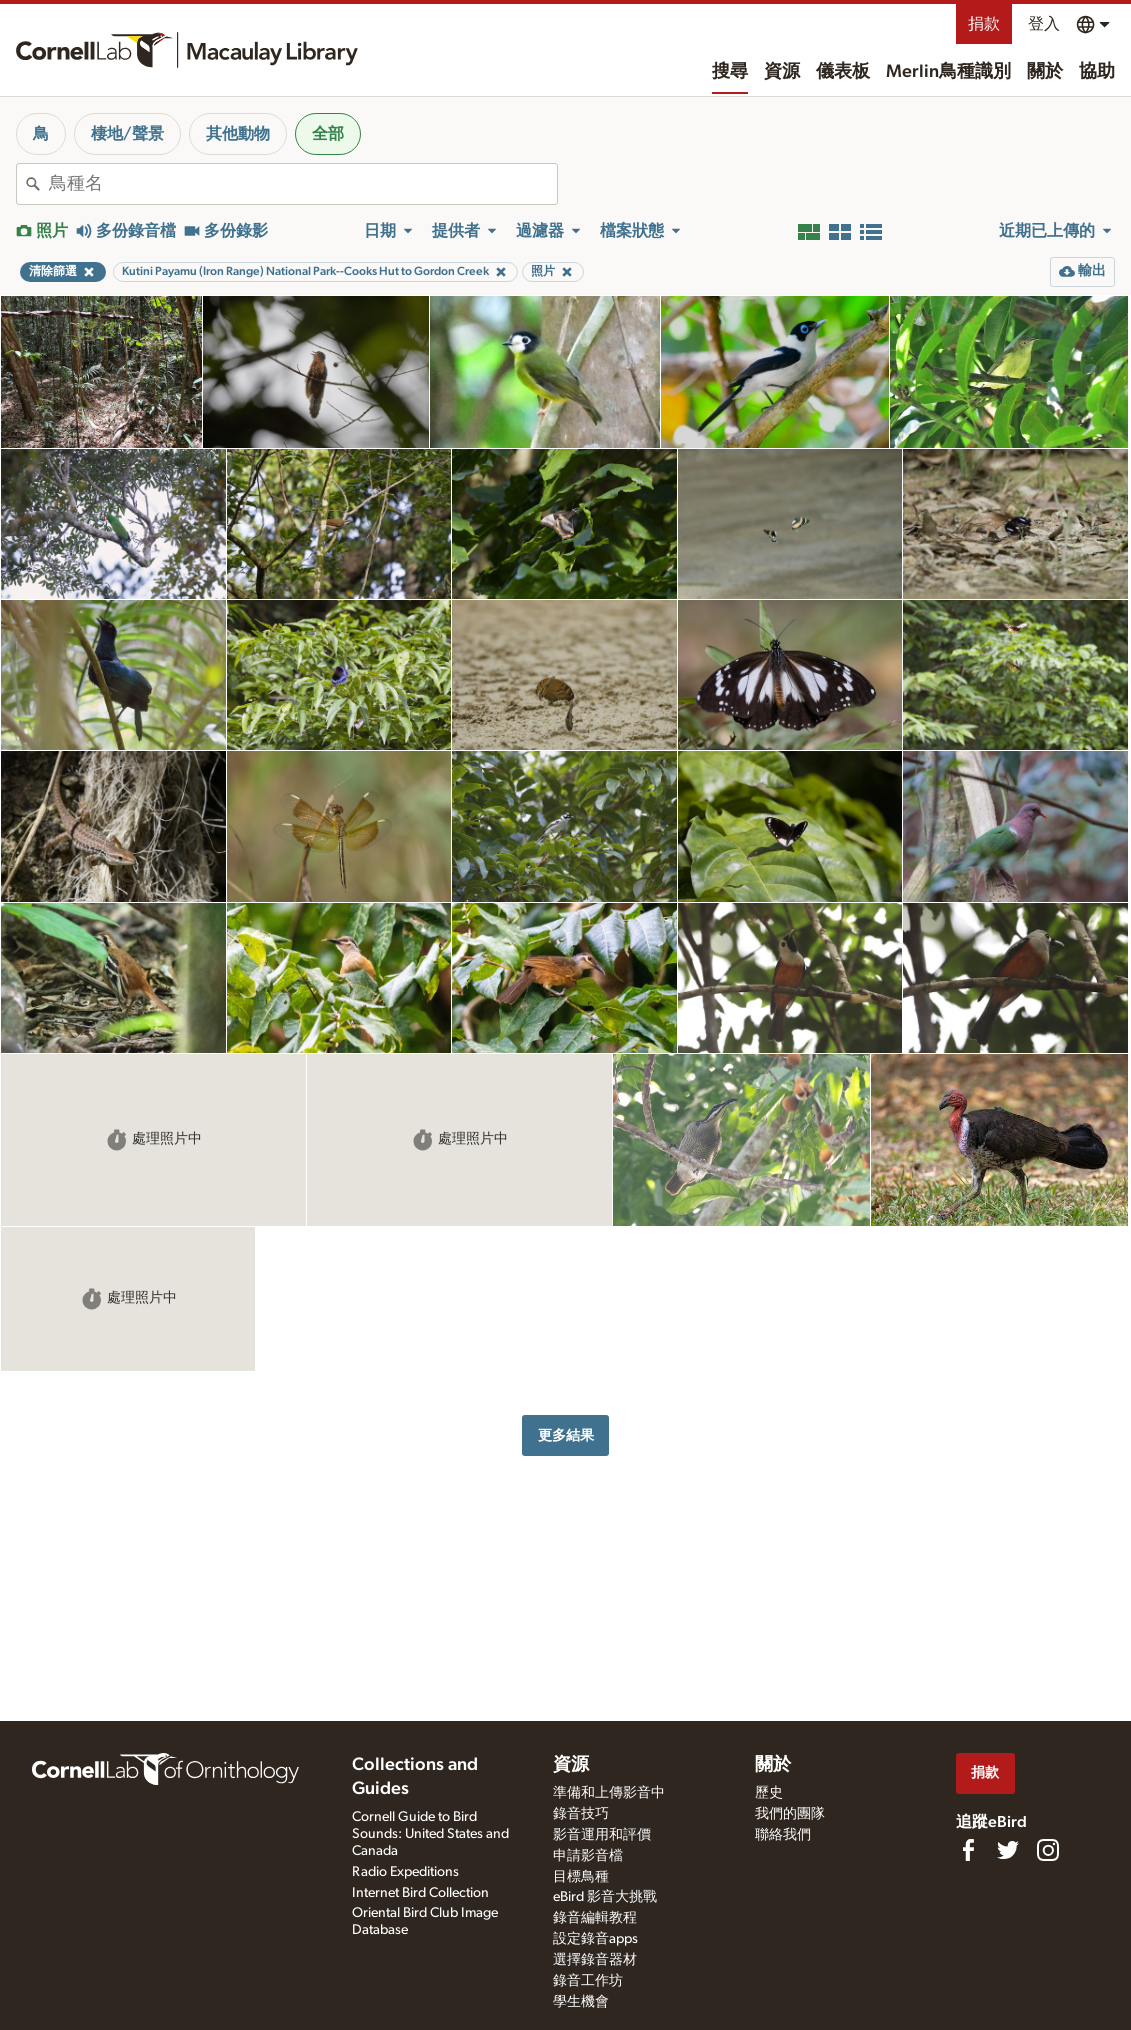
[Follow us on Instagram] (1048, 1850)
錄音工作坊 (588, 1981)
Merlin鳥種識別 (948, 72)
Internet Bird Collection (420, 1893)
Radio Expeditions (405, 1872)
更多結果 (566, 1435)
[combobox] (303, 184)
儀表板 (843, 72)
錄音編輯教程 (595, 1918)
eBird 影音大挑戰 (605, 1897)
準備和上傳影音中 (609, 1793)
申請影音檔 (588, 1856)
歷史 (769, 1793)
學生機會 (581, 2002)
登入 (1044, 24)
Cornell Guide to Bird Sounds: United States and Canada (430, 1834)
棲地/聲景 (127, 134)
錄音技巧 (581, 1814)
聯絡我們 (783, 1835)
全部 (328, 134)
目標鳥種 (581, 1877)
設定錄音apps (595, 1939)
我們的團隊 (790, 1814)
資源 (782, 72)
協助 (1097, 72)
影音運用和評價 (602, 1835)
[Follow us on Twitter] (1008, 1850)
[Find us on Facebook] (968, 1850)
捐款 (984, 24)
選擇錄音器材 (595, 1960)
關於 (1045, 72)
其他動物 (238, 134)
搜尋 (730, 72)
